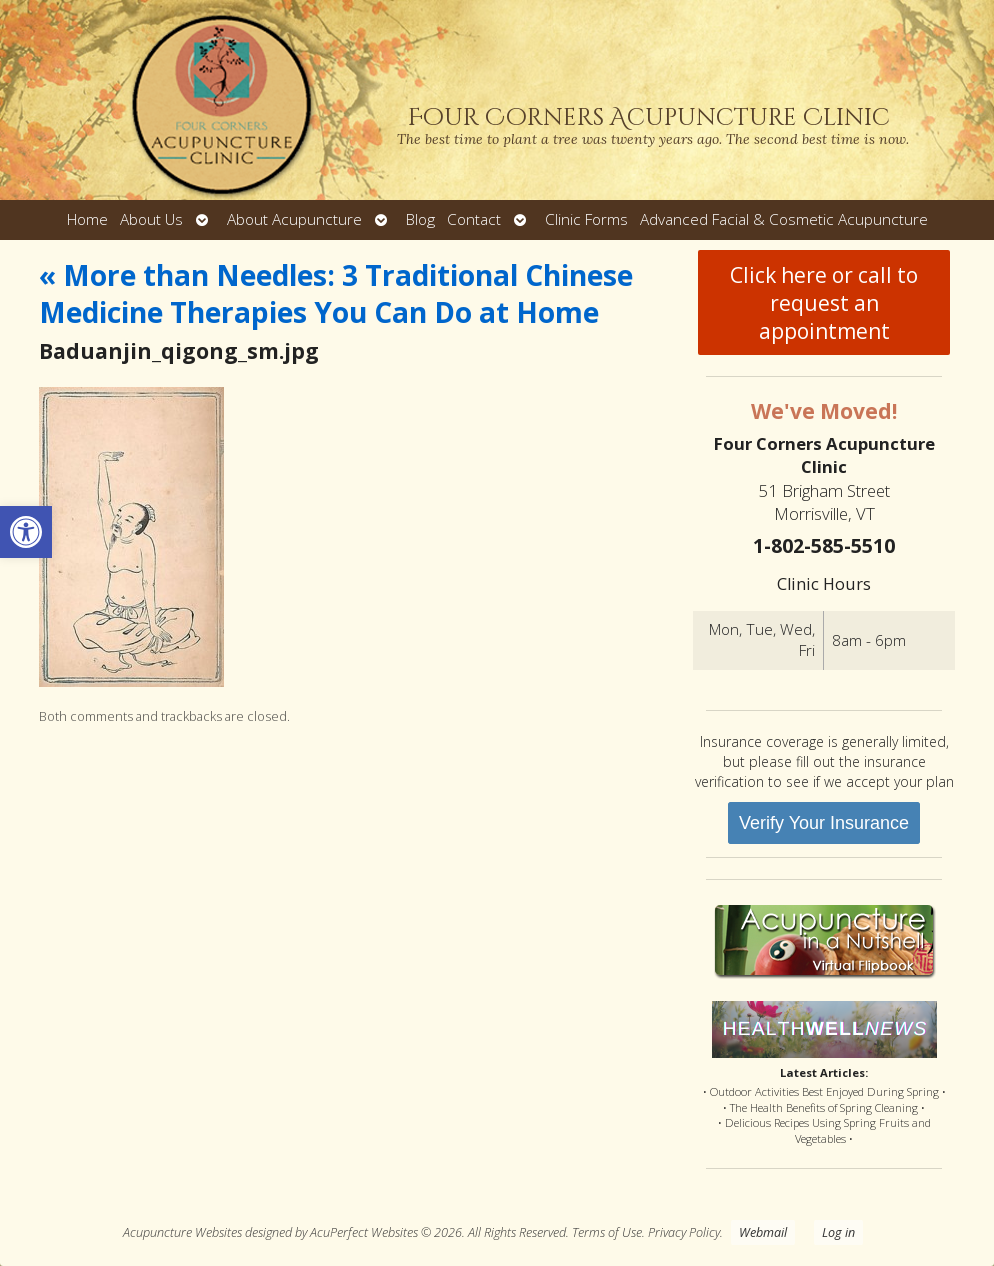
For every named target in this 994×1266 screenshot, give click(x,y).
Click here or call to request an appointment (824, 303)
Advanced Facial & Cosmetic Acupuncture (784, 219)
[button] (26, 532)
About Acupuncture (294, 219)
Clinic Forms (586, 219)
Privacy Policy (684, 1232)
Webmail (763, 1232)
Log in (838, 1232)
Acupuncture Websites (182, 1232)
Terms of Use (607, 1232)
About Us (151, 219)
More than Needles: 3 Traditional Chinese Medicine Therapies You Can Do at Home (336, 293)
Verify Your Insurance (824, 823)
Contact (474, 219)
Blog (420, 219)
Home (87, 219)
